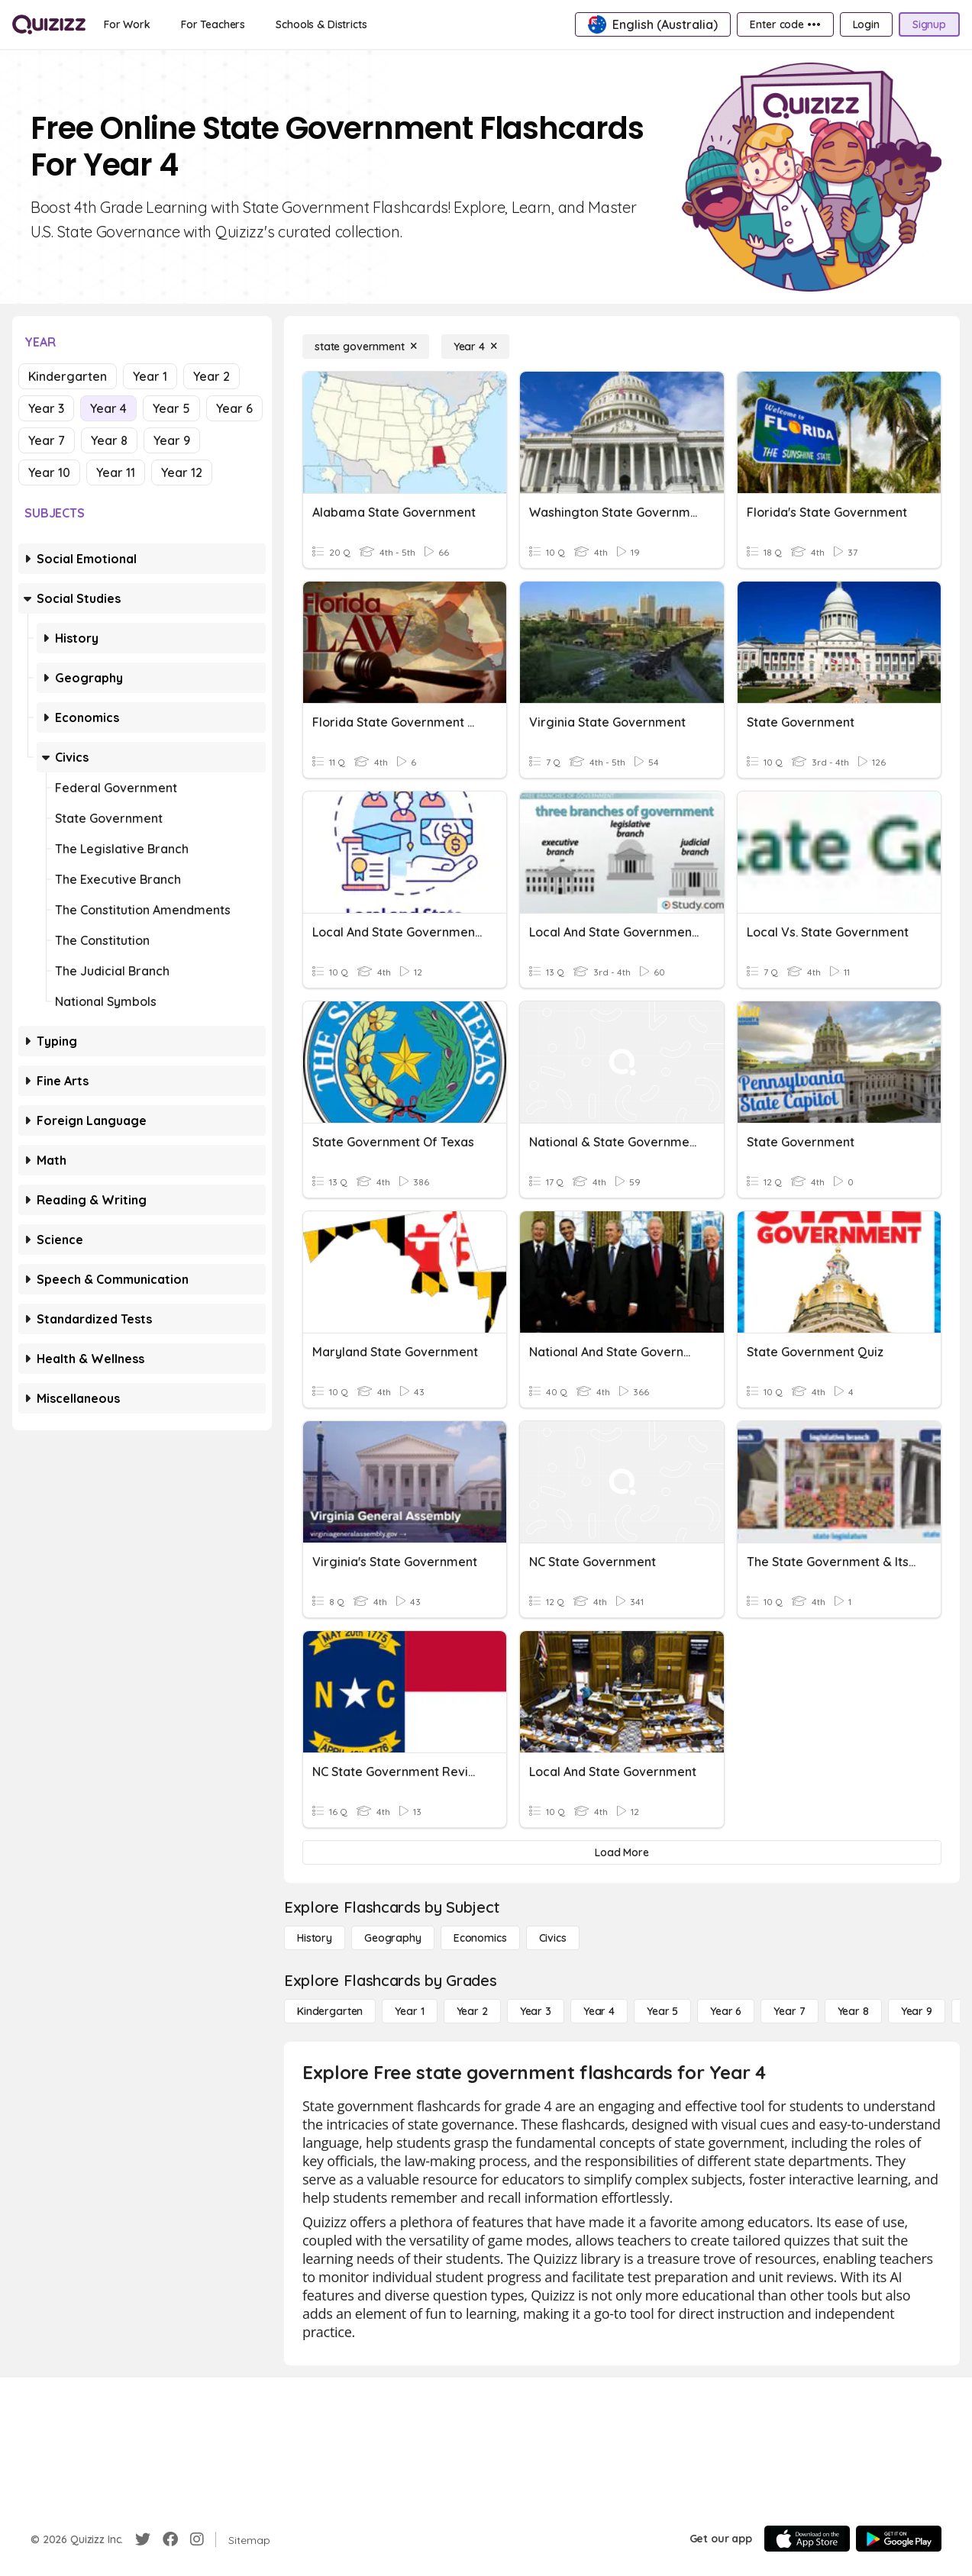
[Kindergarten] (330, 2011)
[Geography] (392, 1938)
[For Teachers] (213, 24)
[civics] (553, 1938)
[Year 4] (475, 346)
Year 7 (46, 440)
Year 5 (171, 408)
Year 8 (109, 440)
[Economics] (480, 1938)
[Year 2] (472, 2011)
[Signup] (929, 24)
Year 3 (46, 408)
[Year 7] (789, 2011)
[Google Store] (898, 2539)
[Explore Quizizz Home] (49, 24)
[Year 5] (662, 2011)
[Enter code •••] (785, 24)
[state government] (365, 346)
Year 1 (150, 376)
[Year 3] (535, 2011)
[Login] (866, 24)
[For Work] (127, 24)
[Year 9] (916, 2011)
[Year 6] (725, 2011)
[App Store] (807, 2539)
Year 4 (108, 408)
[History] (314, 1938)
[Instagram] (197, 2539)
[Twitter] (142, 2539)
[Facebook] (170, 2539)
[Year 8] (853, 2011)
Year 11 (115, 472)
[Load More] (621, 1852)
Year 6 (234, 408)
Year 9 (171, 440)
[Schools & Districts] (321, 24)
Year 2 (211, 376)
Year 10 (49, 472)
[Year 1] (409, 2011)
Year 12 (181, 472)
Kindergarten (67, 376)
